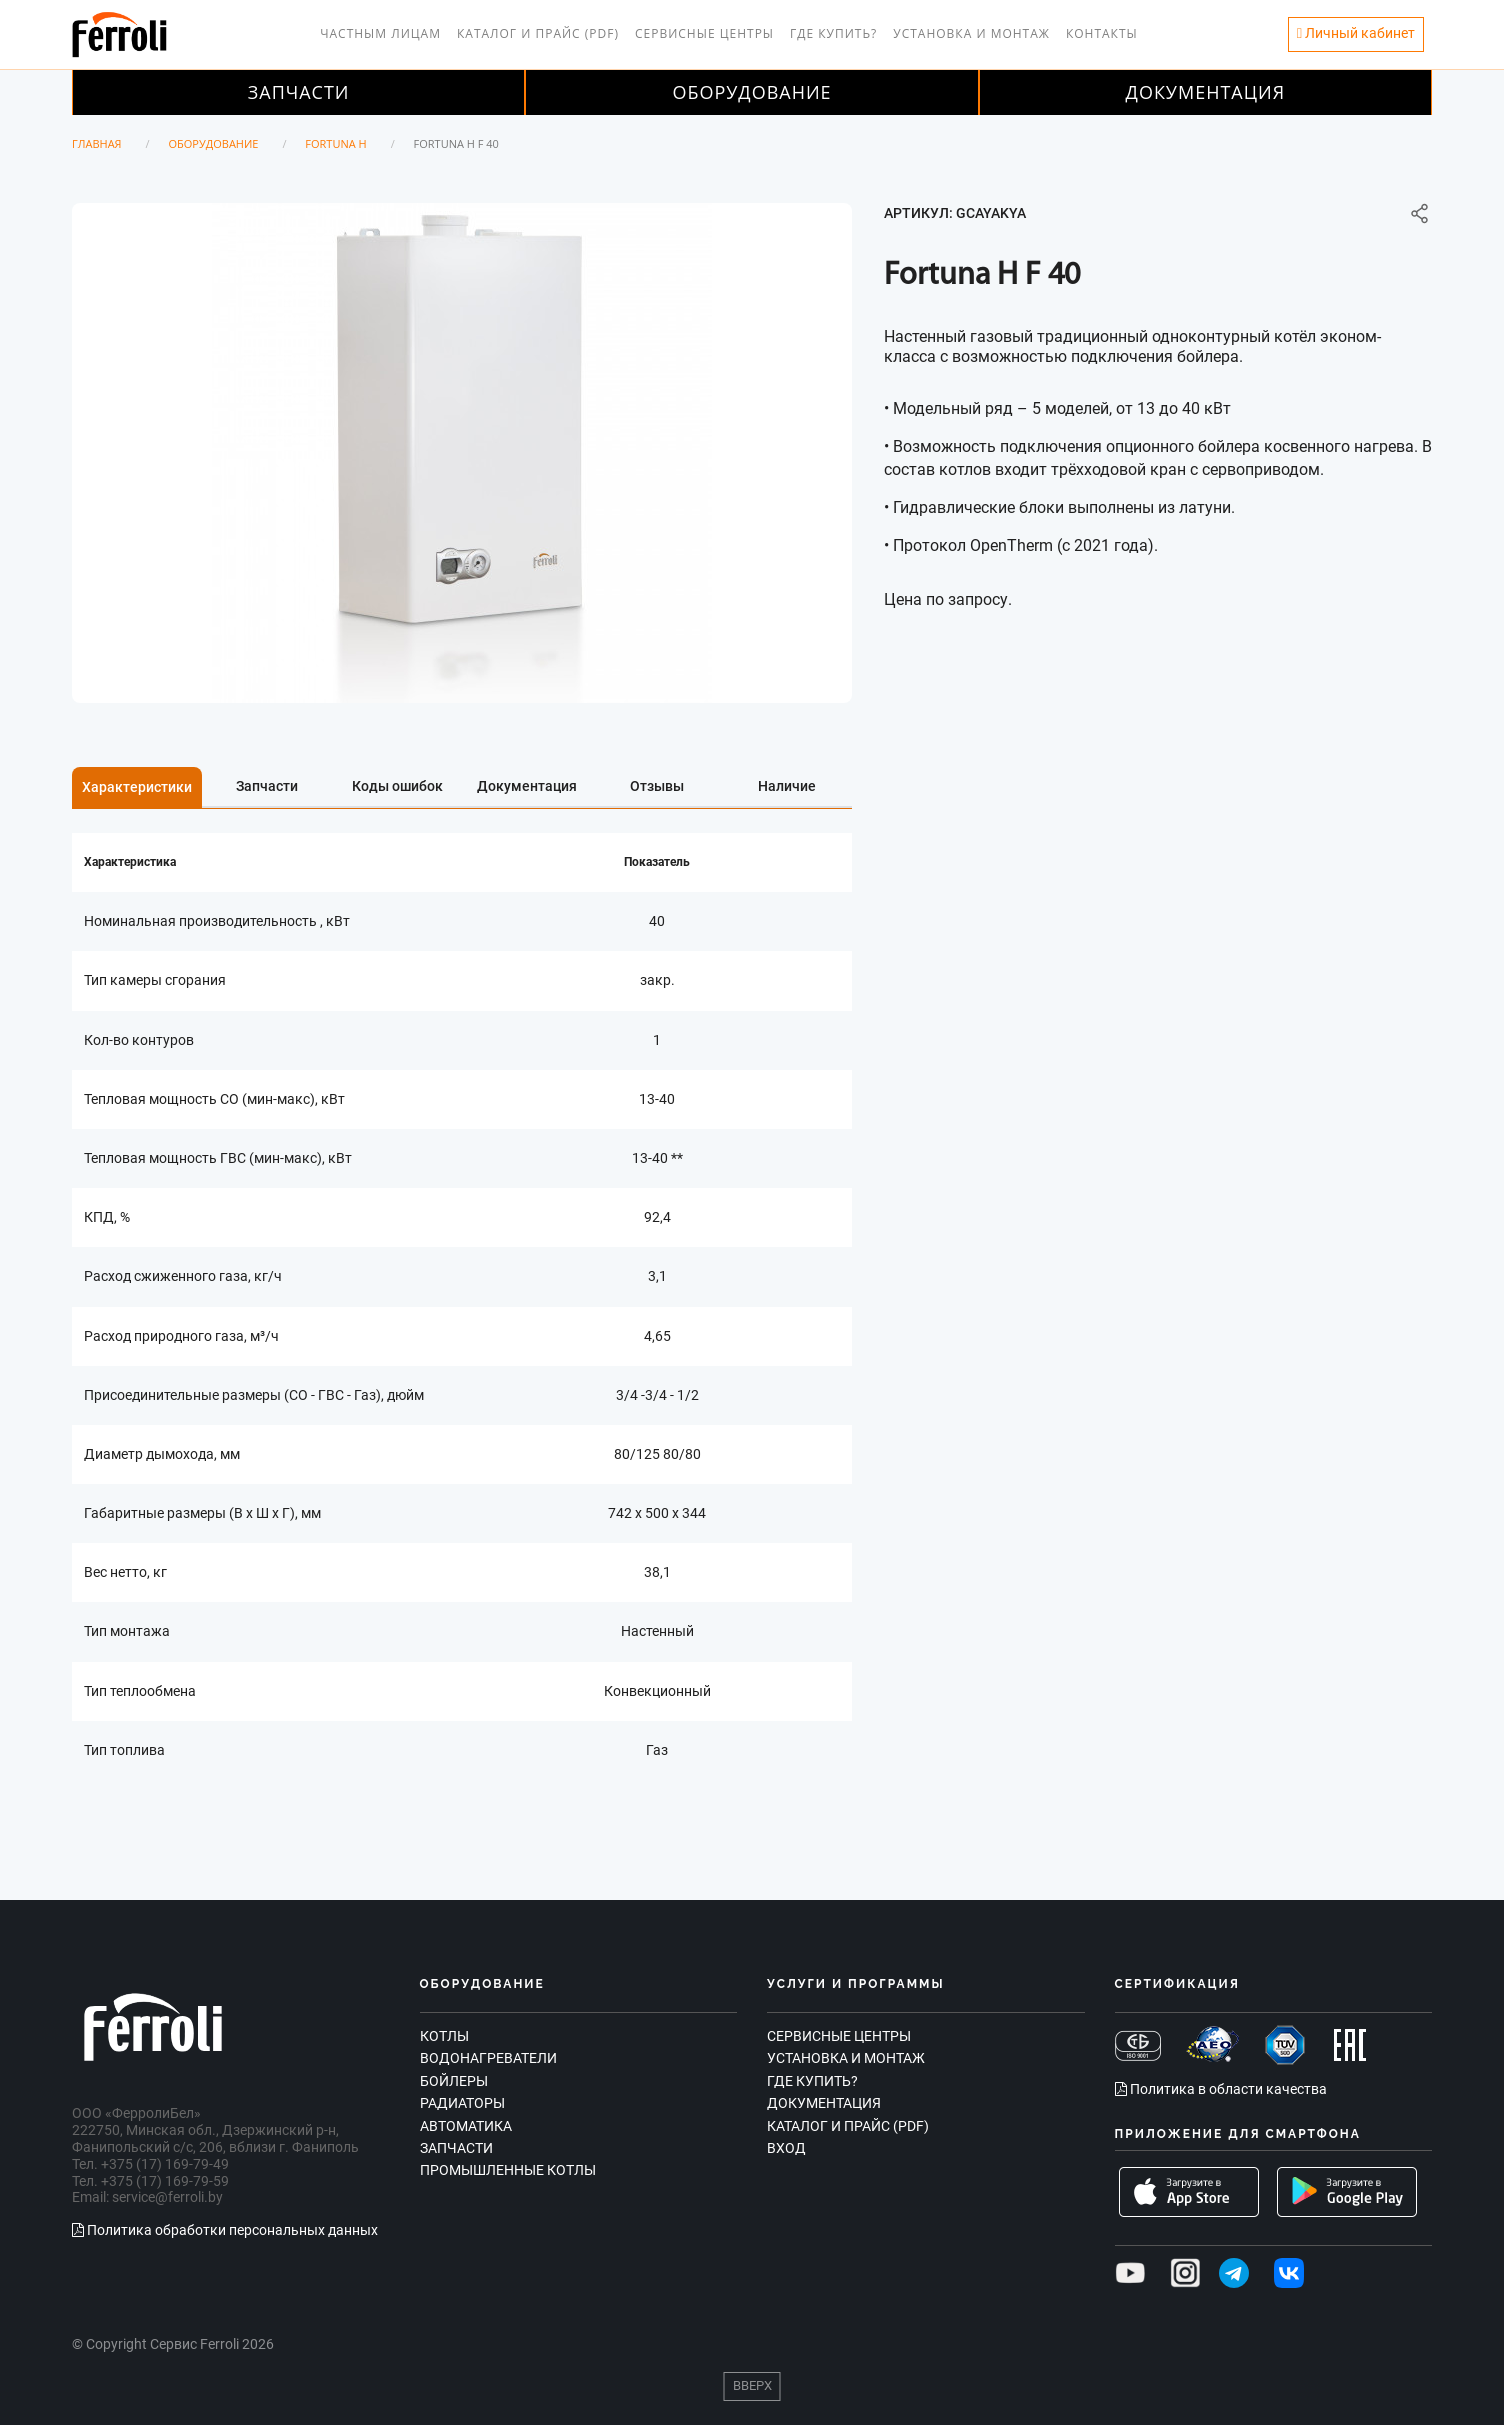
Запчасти (299, 92)
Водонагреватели (488, 2058)
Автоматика (466, 2126)
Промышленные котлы (508, 2170)
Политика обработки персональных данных (225, 2230)
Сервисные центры (704, 33)
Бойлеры (454, 2081)
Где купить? (833, 33)
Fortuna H (335, 143)
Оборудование (751, 92)
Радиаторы (462, 2103)
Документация (1206, 92)
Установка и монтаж (971, 33)
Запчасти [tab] (267, 786)
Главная (97, 143)
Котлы (444, 2036)
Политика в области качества (1221, 2089)
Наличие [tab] (787, 786)
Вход (786, 2148)
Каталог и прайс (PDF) (538, 33)
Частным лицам (380, 33)
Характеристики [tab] (137, 787)
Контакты (1102, 33)
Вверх (752, 2385)
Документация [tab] (527, 786)
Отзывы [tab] (657, 786)
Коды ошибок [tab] (397, 786)
